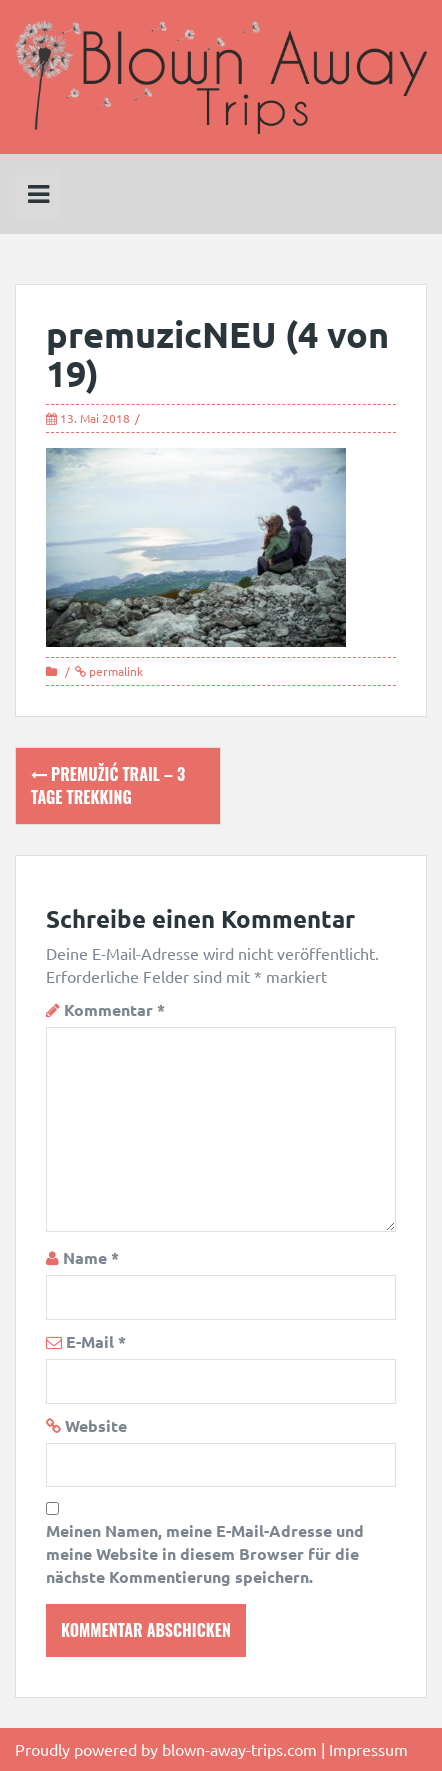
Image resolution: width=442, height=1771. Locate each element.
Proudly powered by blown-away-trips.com (166, 1749)
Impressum (368, 1749)
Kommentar (114, 1009)
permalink (114, 671)
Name (91, 1257)
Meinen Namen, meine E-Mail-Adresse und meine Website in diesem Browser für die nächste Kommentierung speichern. (205, 1553)
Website (96, 1425)
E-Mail (96, 1341)
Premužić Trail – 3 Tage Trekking (108, 785)
